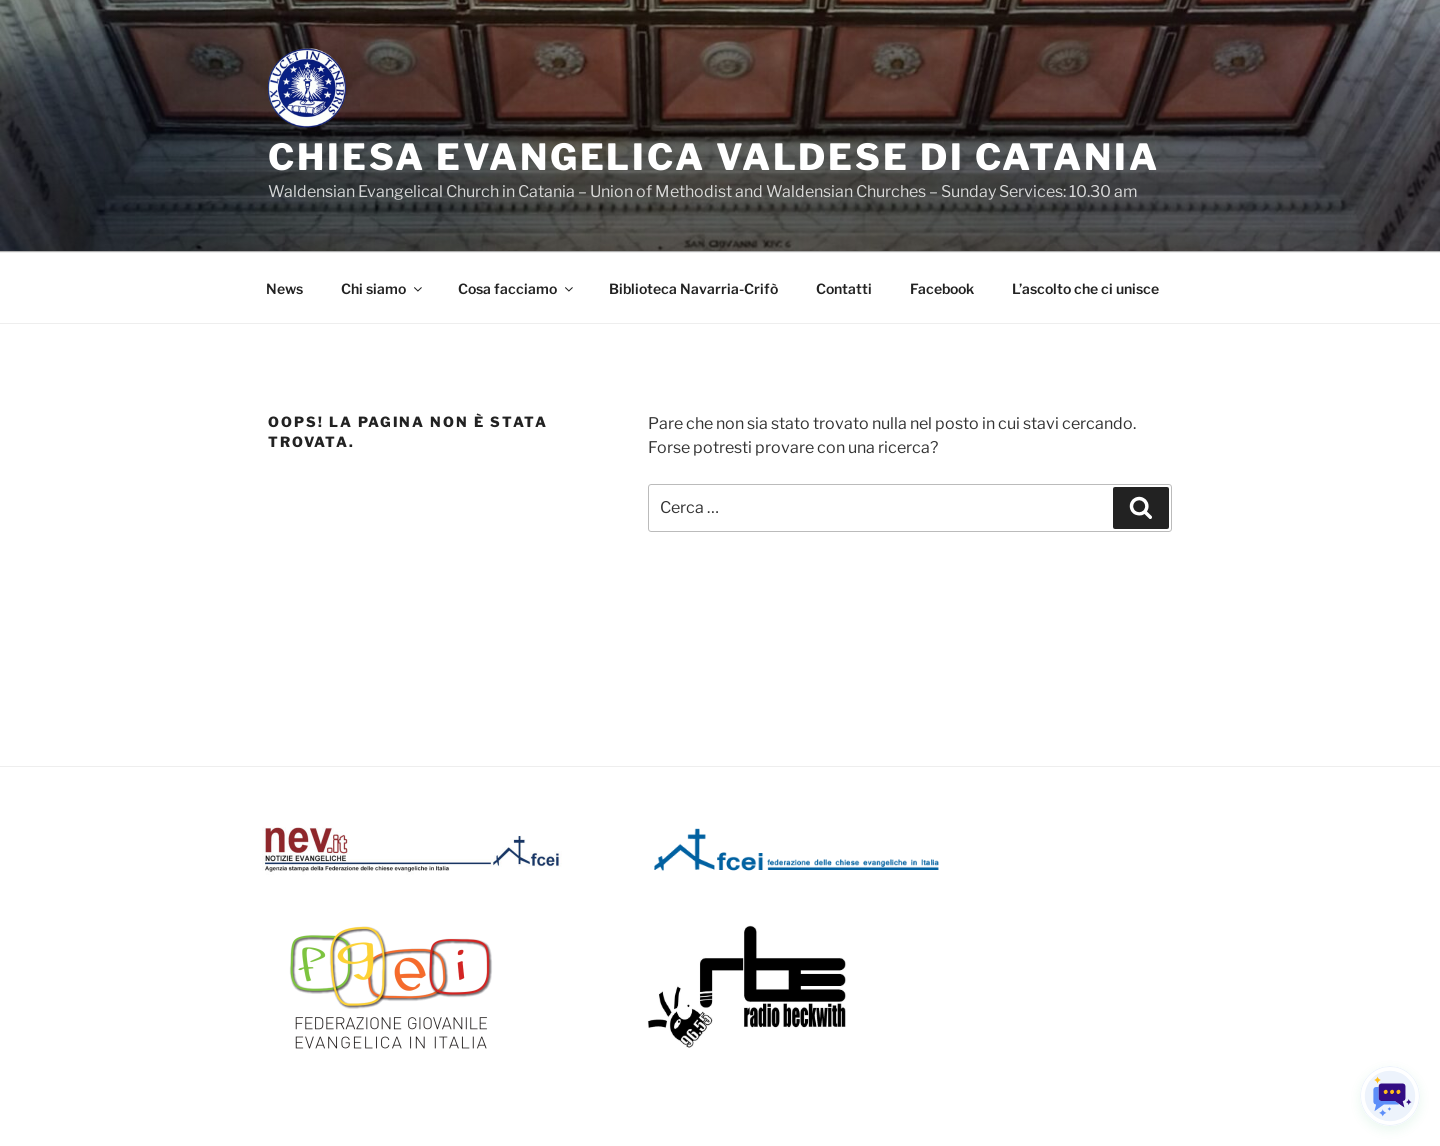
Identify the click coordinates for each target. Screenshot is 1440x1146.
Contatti (844, 288)
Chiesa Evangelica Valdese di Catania (714, 157)
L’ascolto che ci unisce (1085, 288)
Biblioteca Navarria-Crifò (693, 288)
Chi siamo (383, 288)
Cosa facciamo (517, 288)
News (284, 288)
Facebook (942, 288)
